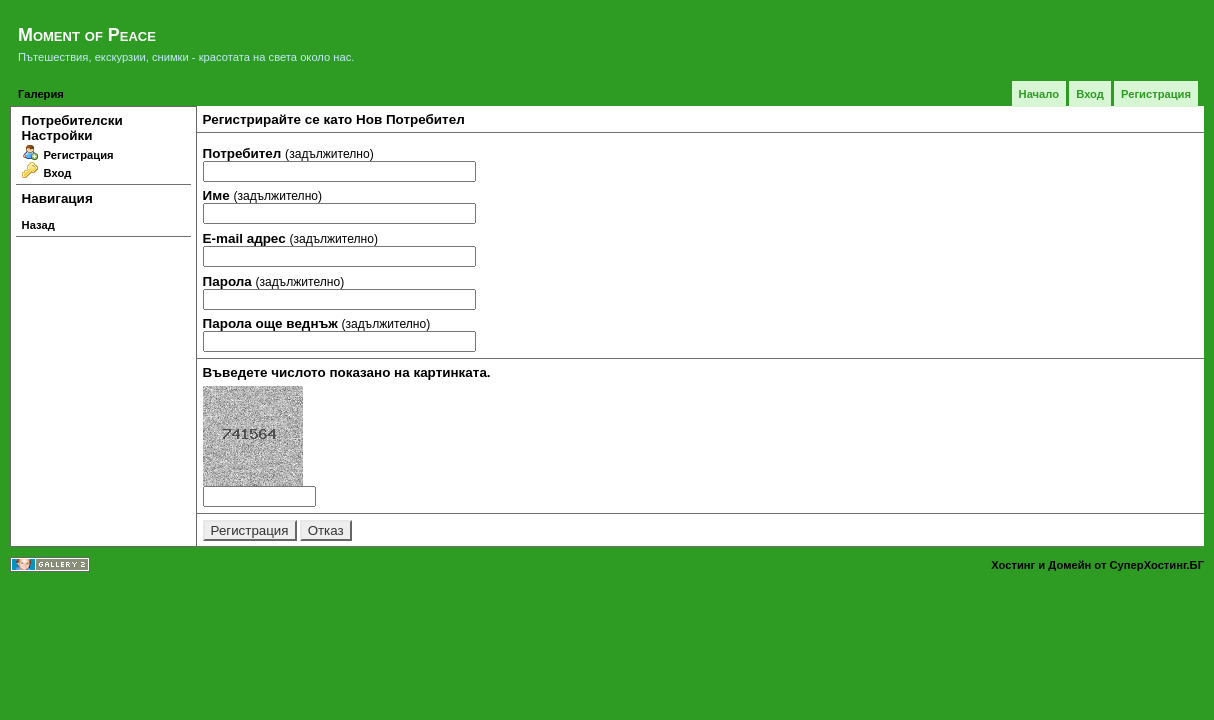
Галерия (41, 94)
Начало (1039, 94)
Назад (38, 225)
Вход (1090, 94)
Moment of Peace (87, 35)
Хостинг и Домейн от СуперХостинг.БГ (1097, 565)
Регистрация (1156, 94)
